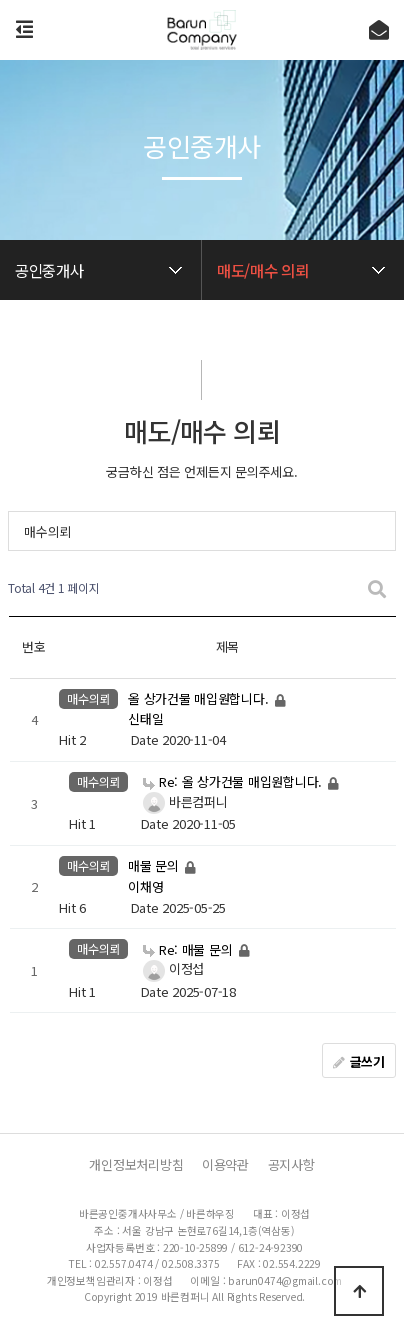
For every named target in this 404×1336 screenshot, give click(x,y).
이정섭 (171, 968)
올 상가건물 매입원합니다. (200, 698)
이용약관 (225, 1165)
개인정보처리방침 (136, 1165)
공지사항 (291, 1165)
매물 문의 (155, 866)
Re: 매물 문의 (189, 949)
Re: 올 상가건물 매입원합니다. (234, 781)
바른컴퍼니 (182, 801)
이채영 (145, 886)
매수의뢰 (47, 531)
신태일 (145, 719)
